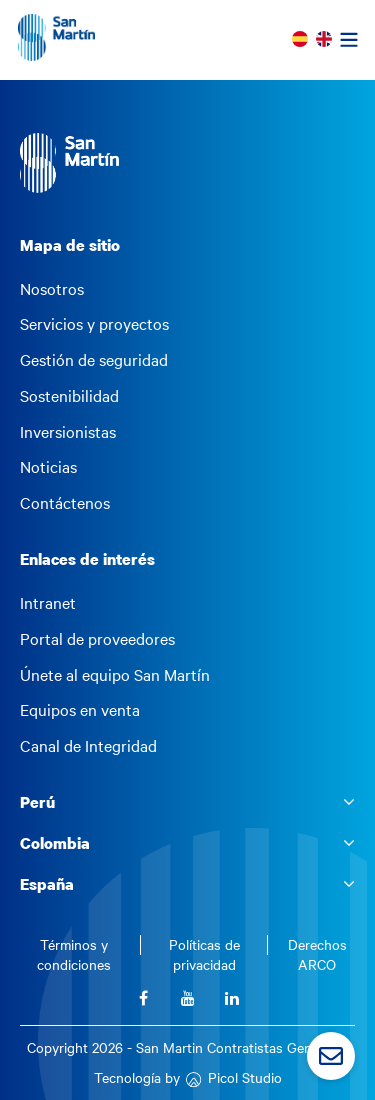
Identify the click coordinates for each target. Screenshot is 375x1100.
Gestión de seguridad (94, 360)
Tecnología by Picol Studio (188, 1077)
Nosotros (52, 289)
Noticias (48, 467)
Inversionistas (68, 432)
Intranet (48, 603)
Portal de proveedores (97, 639)
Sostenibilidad (69, 396)
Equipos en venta (80, 710)
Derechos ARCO (317, 954)
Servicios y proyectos (94, 324)
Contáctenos (65, 503)
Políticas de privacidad (204, 954)
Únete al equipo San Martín (115, 675)
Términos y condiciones (74, 954)
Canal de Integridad (88, 746)
